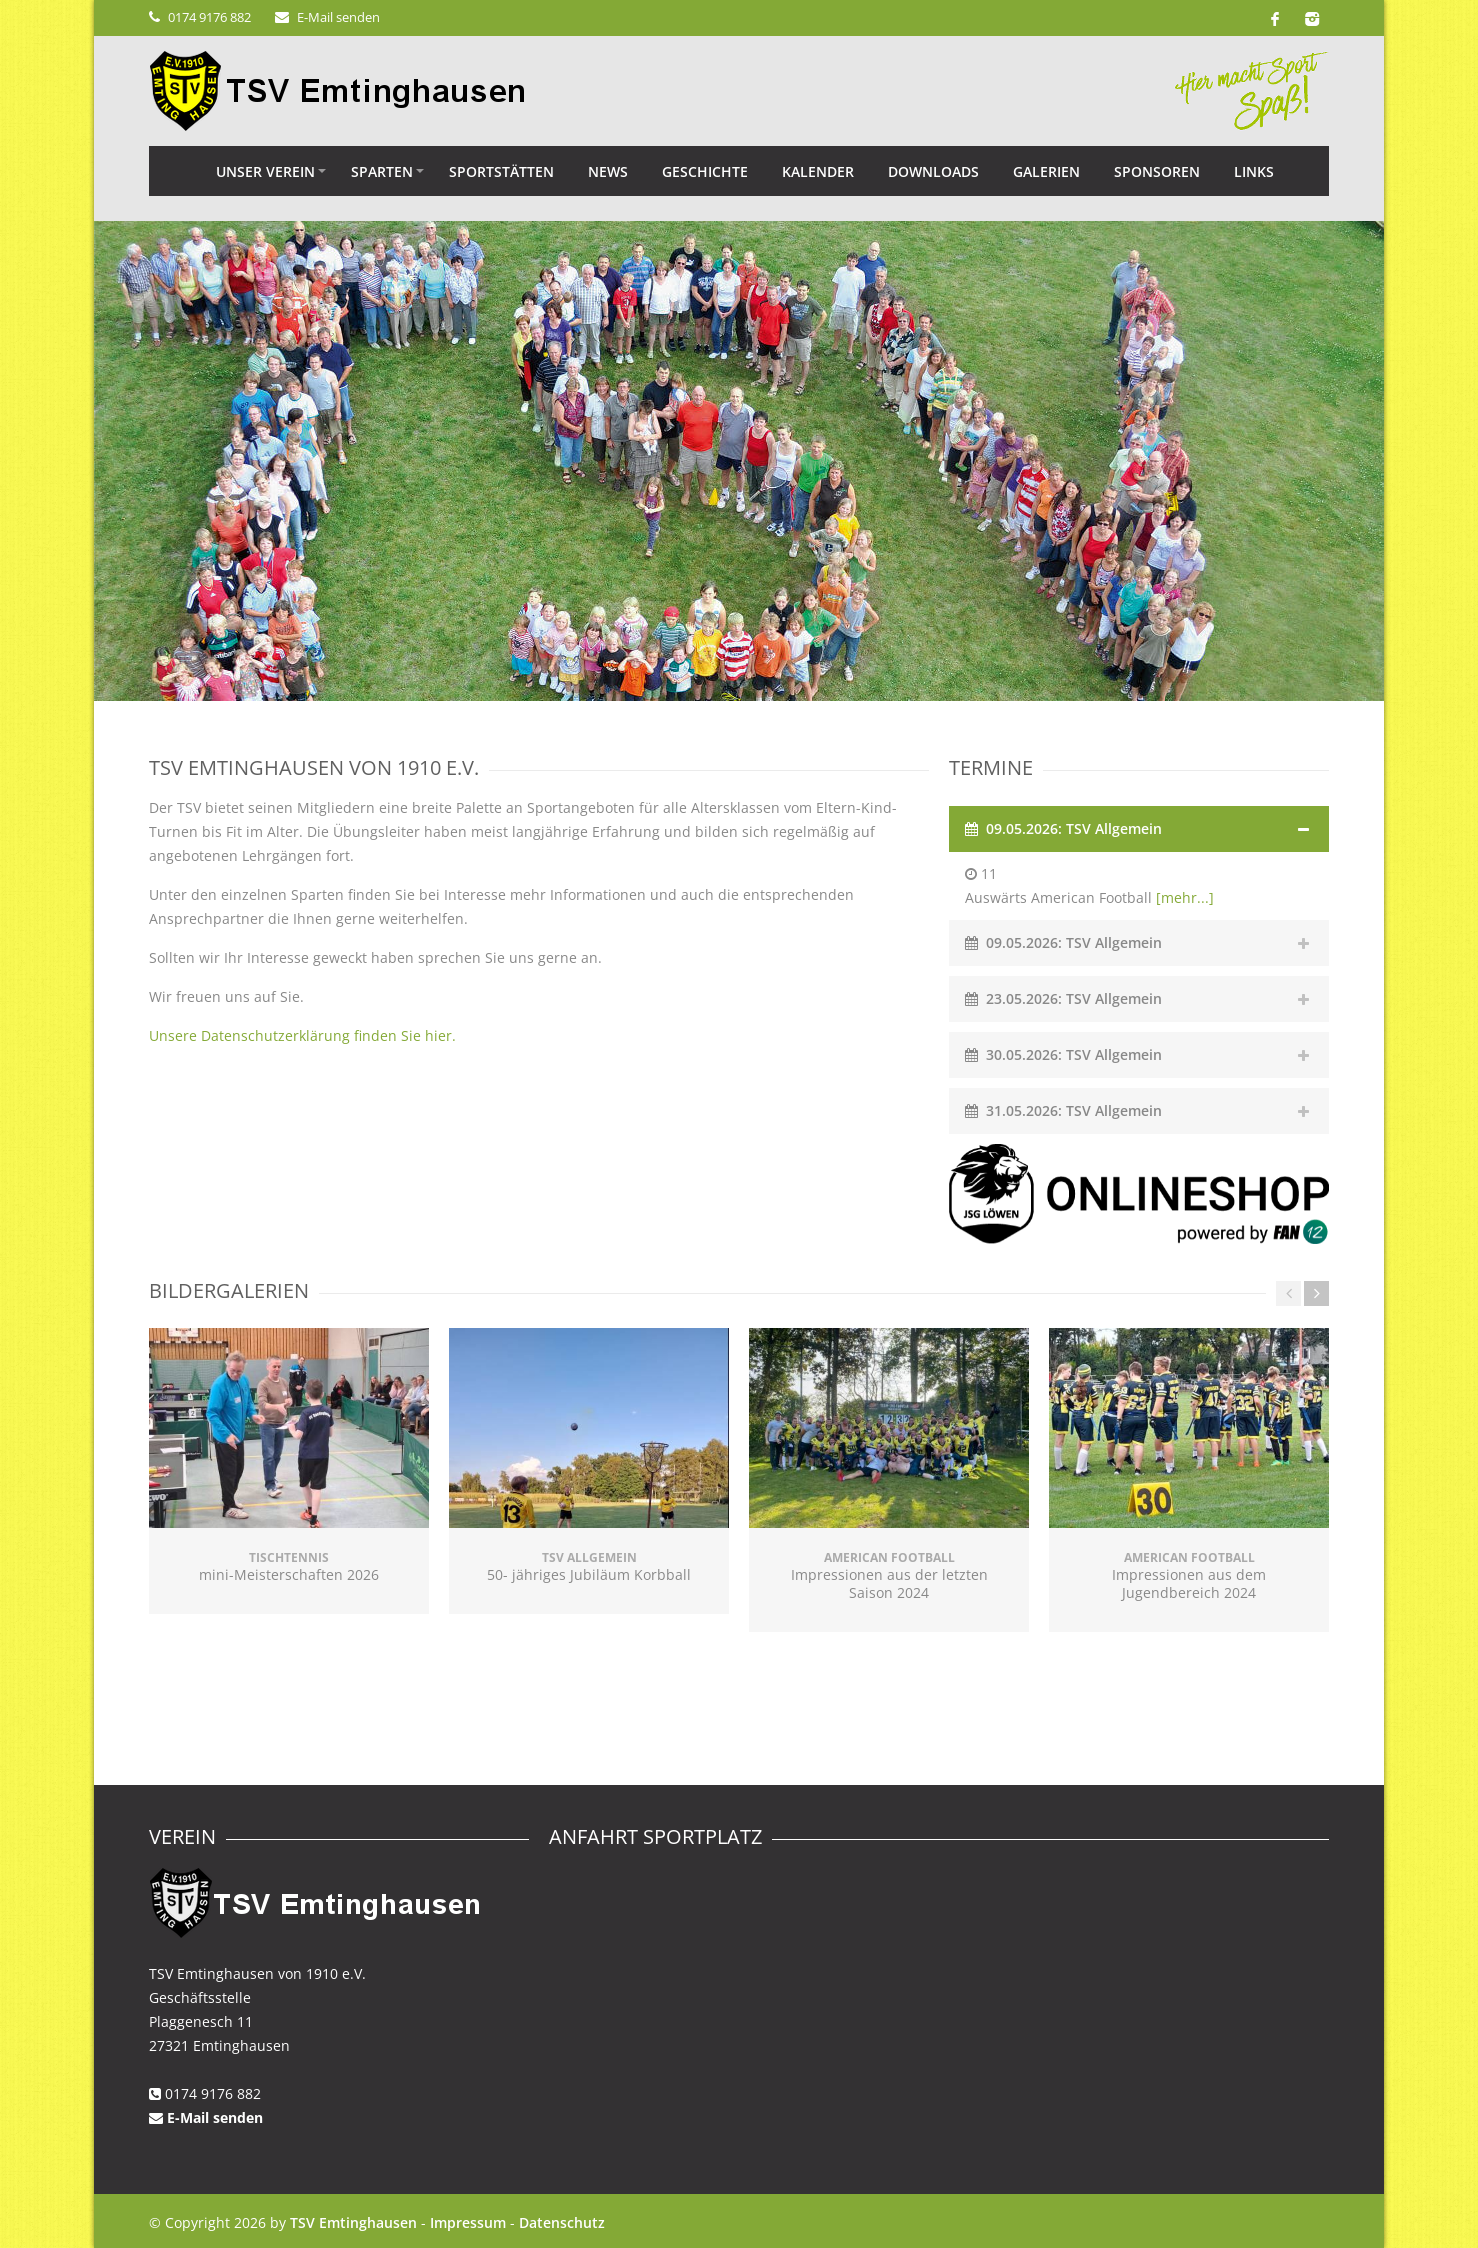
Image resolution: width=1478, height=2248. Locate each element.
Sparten (382, 171)
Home (174, 171)
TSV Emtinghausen (353, 2222)
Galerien (1046, 171)
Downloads (933, 171)
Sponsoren (1157, 171)
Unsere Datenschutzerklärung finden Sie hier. (302, 1035)
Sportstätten (501, 171)
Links (1254, 171)
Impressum (468, 2222)
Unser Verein (265, 171)
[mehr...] (1185, 897)
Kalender (818, 171)
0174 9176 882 (209, 17)
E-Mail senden (338, 17)
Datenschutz (562, 2222)
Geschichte (705, 171)
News (608, 171)
